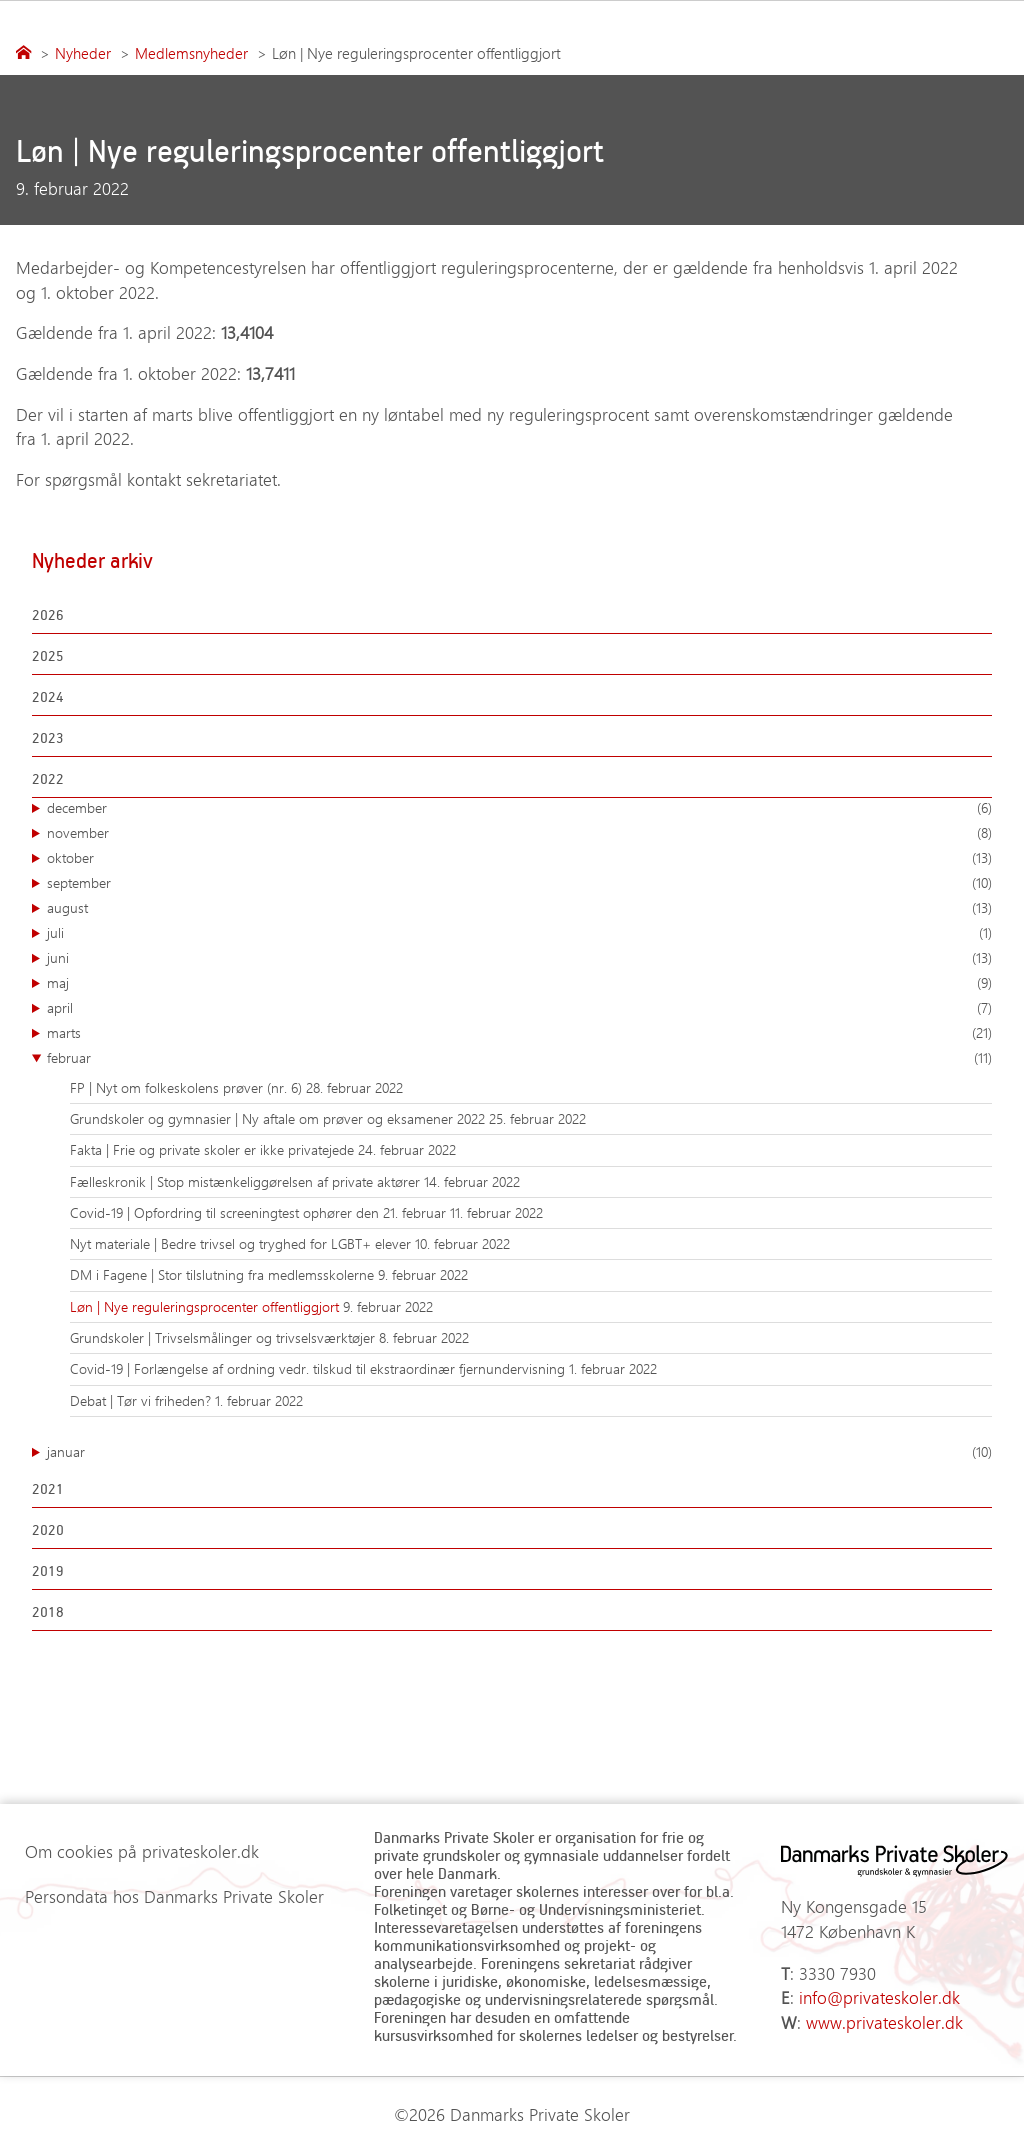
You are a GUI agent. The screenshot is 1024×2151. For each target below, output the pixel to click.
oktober (519, 858)
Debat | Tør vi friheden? (142, 1400)
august (519, 908)
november (519, 833)
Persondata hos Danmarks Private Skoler (174, 1896)
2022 (48, 778)
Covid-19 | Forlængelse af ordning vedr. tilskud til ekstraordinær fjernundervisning (319, 1368)
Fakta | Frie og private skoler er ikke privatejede (214, 1149)
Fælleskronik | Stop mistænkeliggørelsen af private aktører (247, 1181)
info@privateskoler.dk (879, 1997)
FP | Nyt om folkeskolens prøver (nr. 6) (188, 1087)
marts (519, 1033)
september (519, 883)
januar (519, 1452)
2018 (48, 1611)
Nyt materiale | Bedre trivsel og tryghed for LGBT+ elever (242, 1243)
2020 (48, 1529)
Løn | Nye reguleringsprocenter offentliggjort (206, 1306)
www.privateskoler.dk (884, 2022)
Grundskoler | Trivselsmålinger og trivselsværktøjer (224, 1337)
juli (519, 933)
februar (519, 1058)
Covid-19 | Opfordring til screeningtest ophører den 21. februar (260, 1212)
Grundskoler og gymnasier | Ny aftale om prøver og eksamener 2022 (279, 1118)
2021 (48, 1488)
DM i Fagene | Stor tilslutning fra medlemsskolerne (224, 1274)
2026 (48, 614)
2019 (48, 1570)
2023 (48, 737)
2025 (48, 655)
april (519, 1008)
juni (519, 958)
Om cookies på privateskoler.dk (142, 1851)
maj (519, 983)
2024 (48, 696)
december (519, 808)
